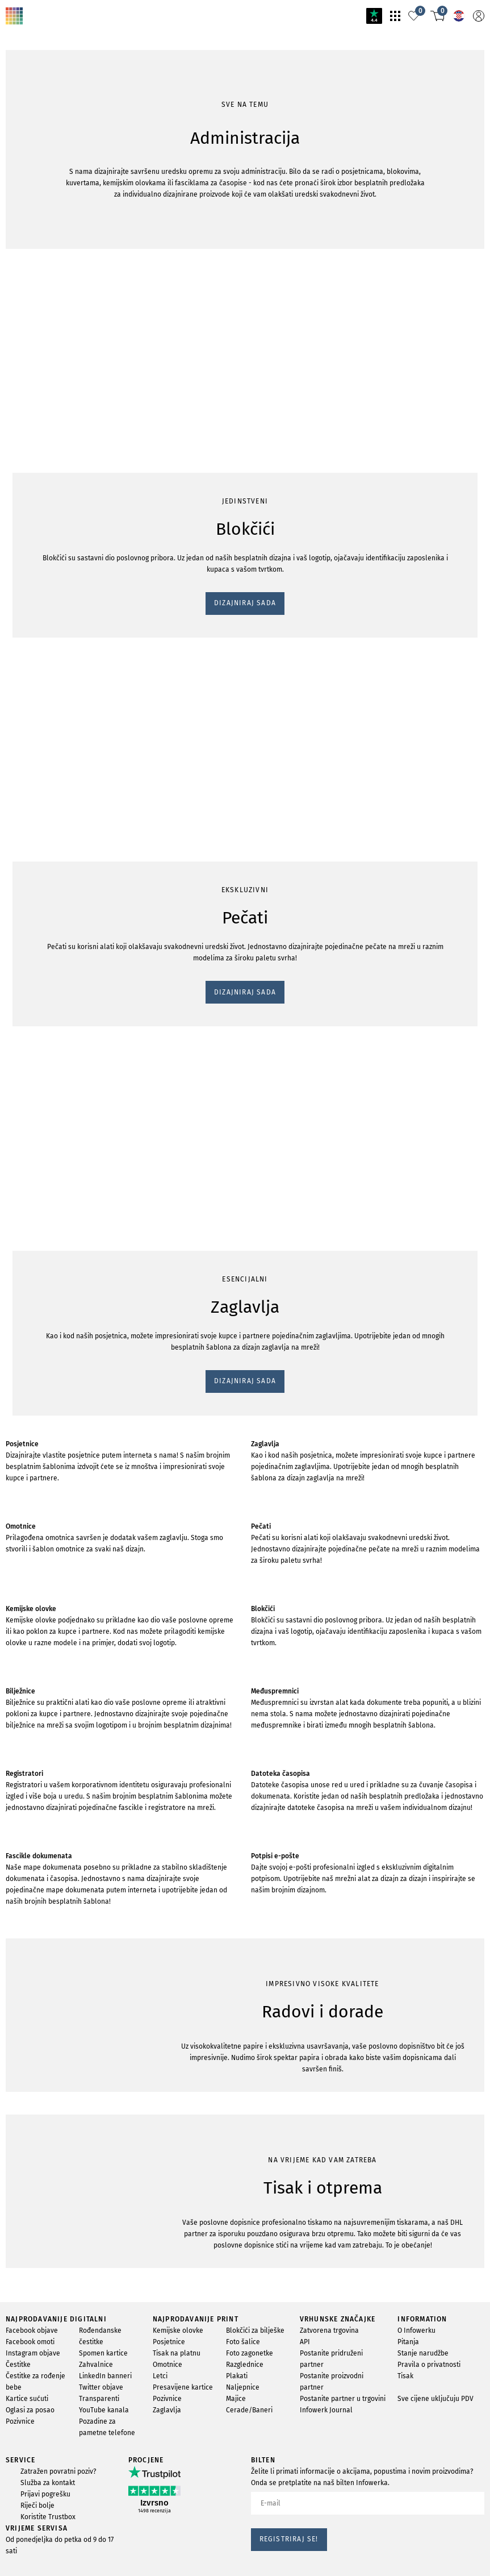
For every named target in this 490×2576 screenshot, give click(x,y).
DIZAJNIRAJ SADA (47, 205)
